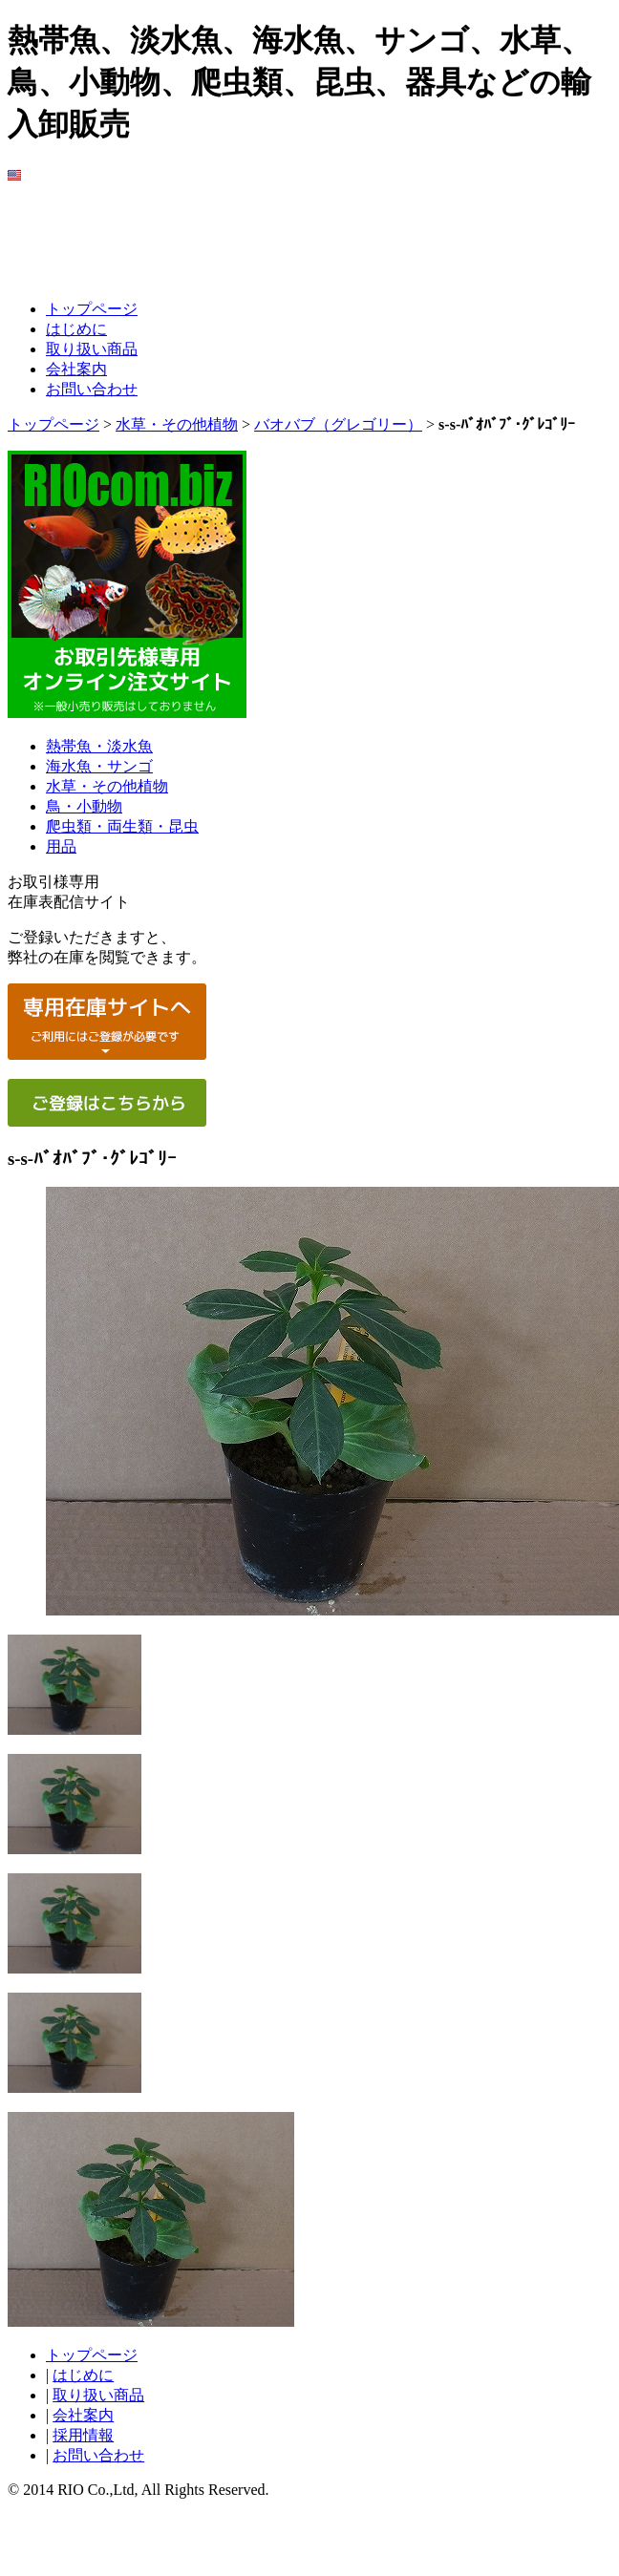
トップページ (92, 309)
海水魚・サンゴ (99, 766)
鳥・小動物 (84, 806)
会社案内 (76, 369)
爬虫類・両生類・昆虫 (122, 826)
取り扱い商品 (92, 349)
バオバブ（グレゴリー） (338, 424)
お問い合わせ (92, 389)
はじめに (76, 329)
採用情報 (83, 2435)
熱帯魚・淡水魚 (99, 746)
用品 (61, 846)
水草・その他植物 (177, 424)
